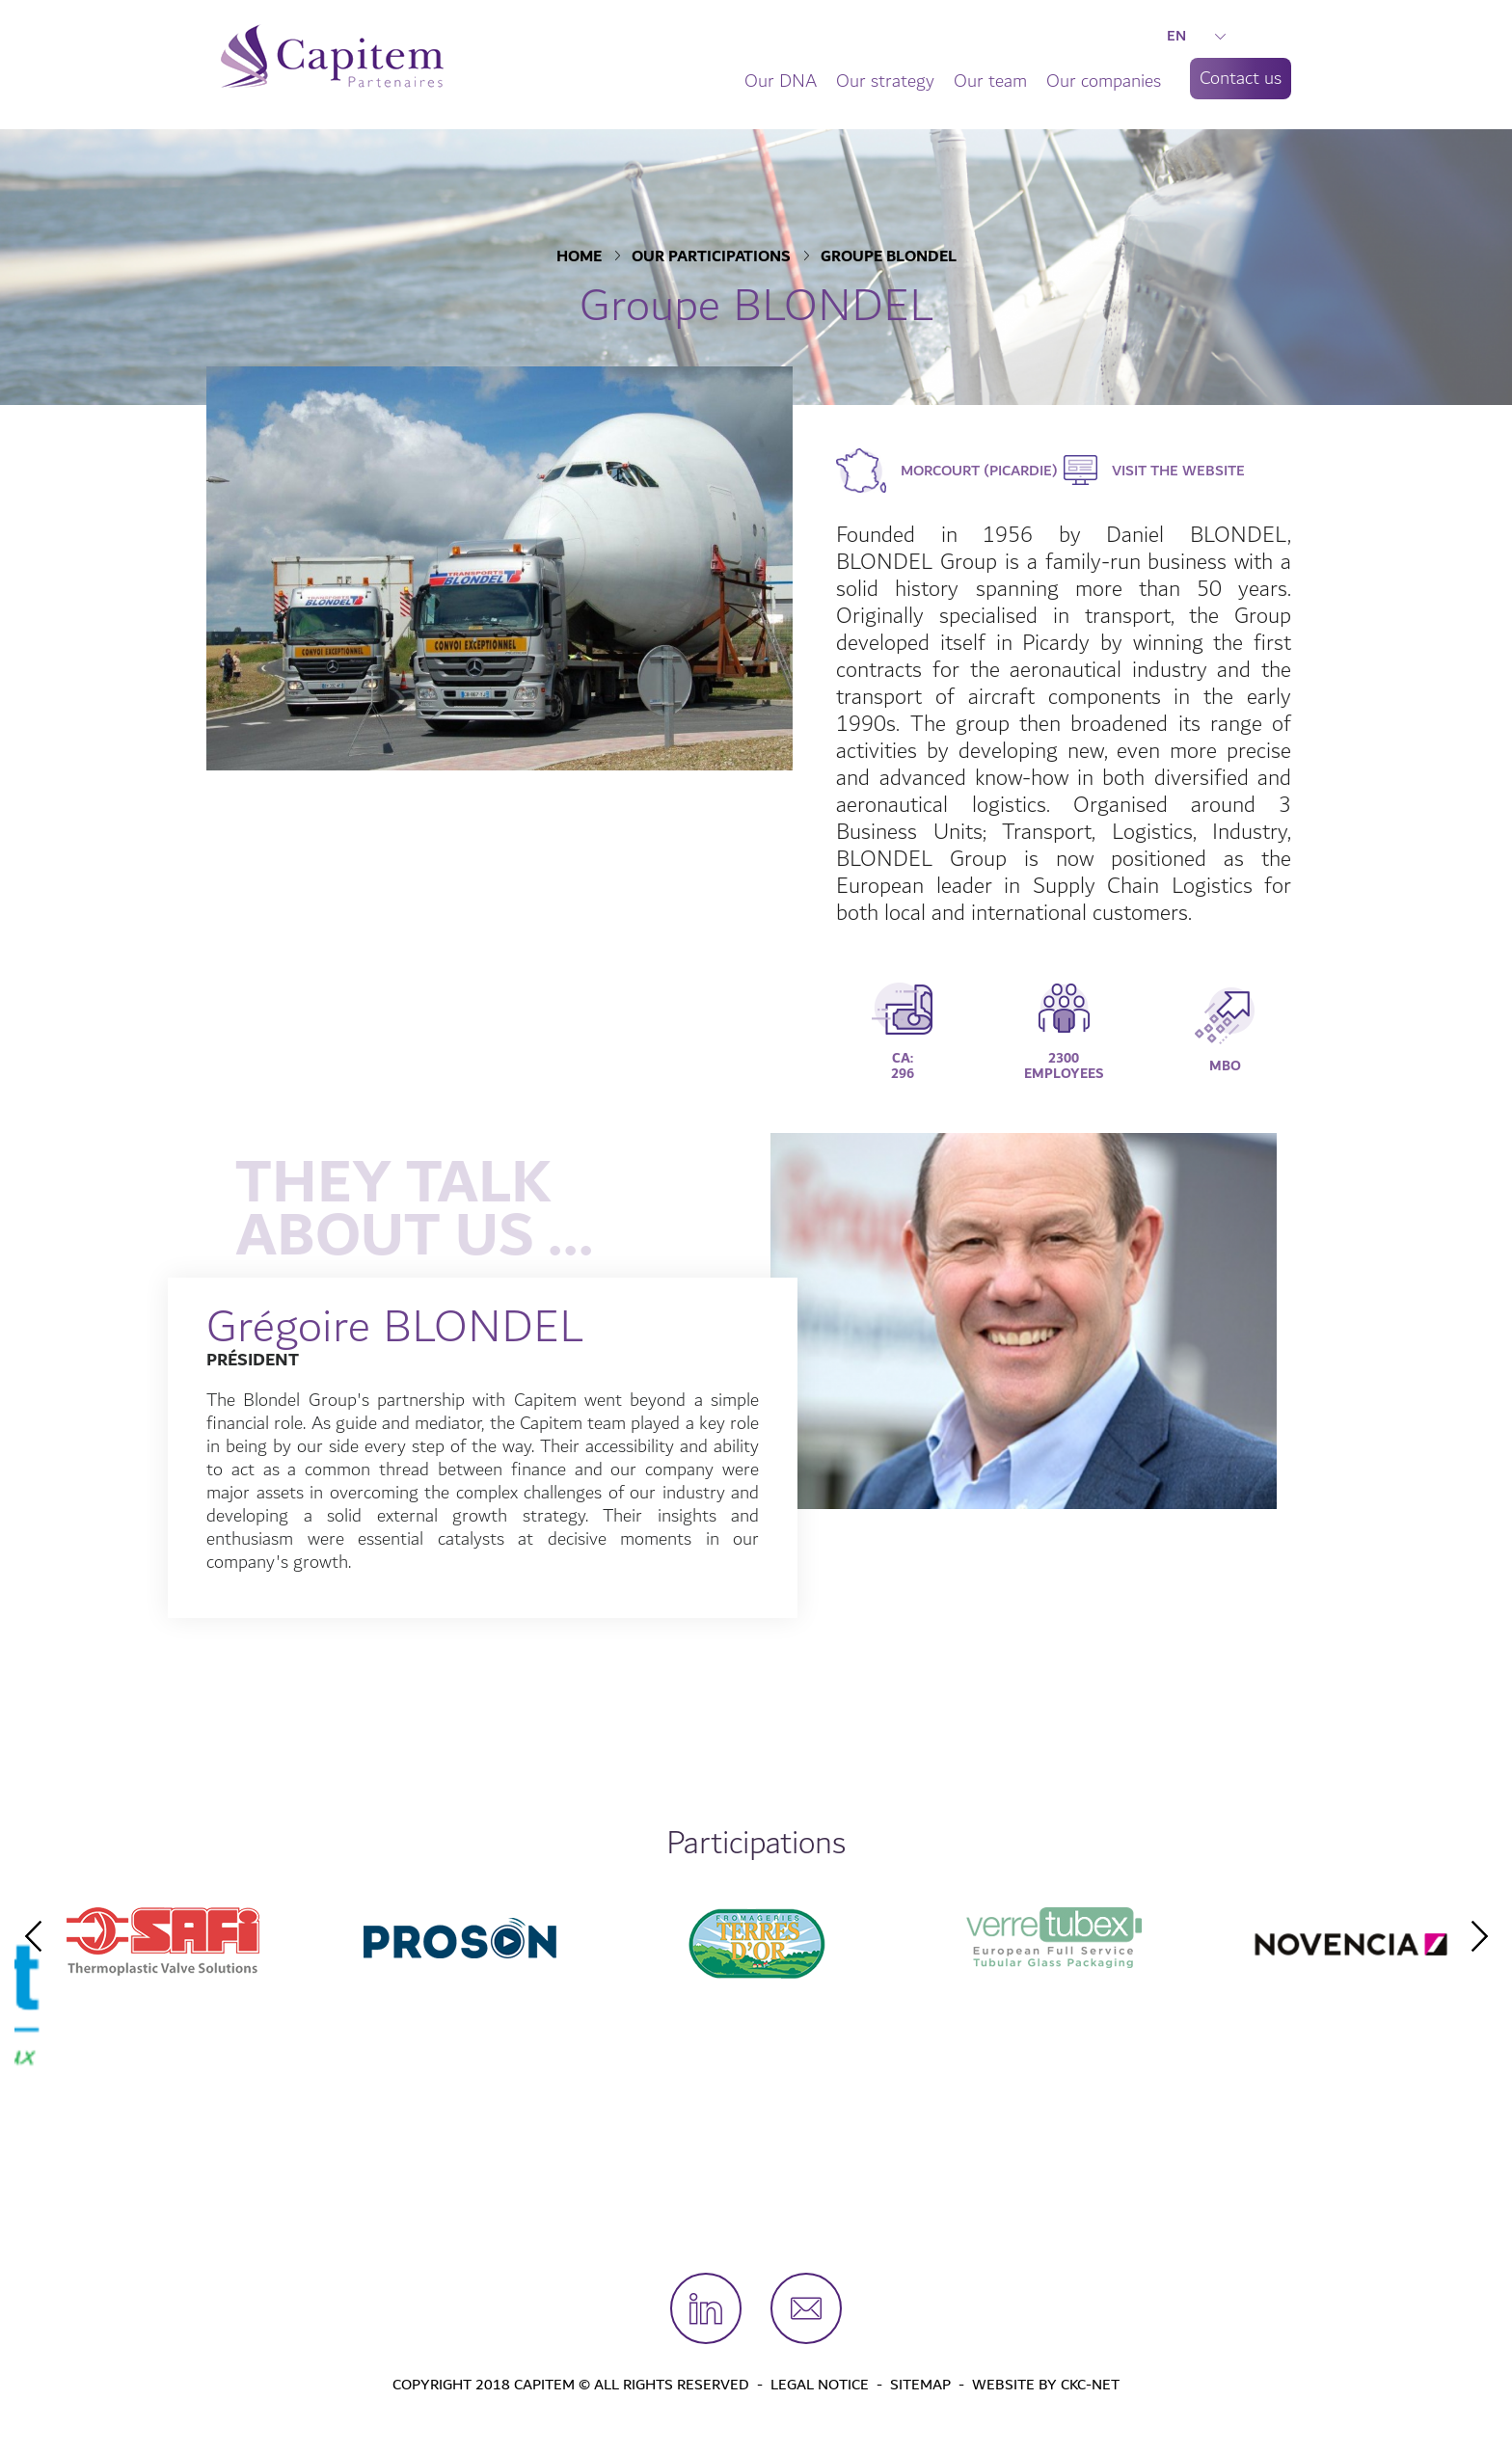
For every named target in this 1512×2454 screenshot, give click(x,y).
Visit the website (1178, 470)
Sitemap (920, 2384)
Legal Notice (819, 2384)
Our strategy (885, 81)
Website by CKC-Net (1046, 2384)
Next (1479, 1936)
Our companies (1103, 81)
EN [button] (1196, 35)
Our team (990, 81)
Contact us (1241, 78)
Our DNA (780, 81)
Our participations (711, 257)
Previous (32, 1936)
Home (579, 257)
